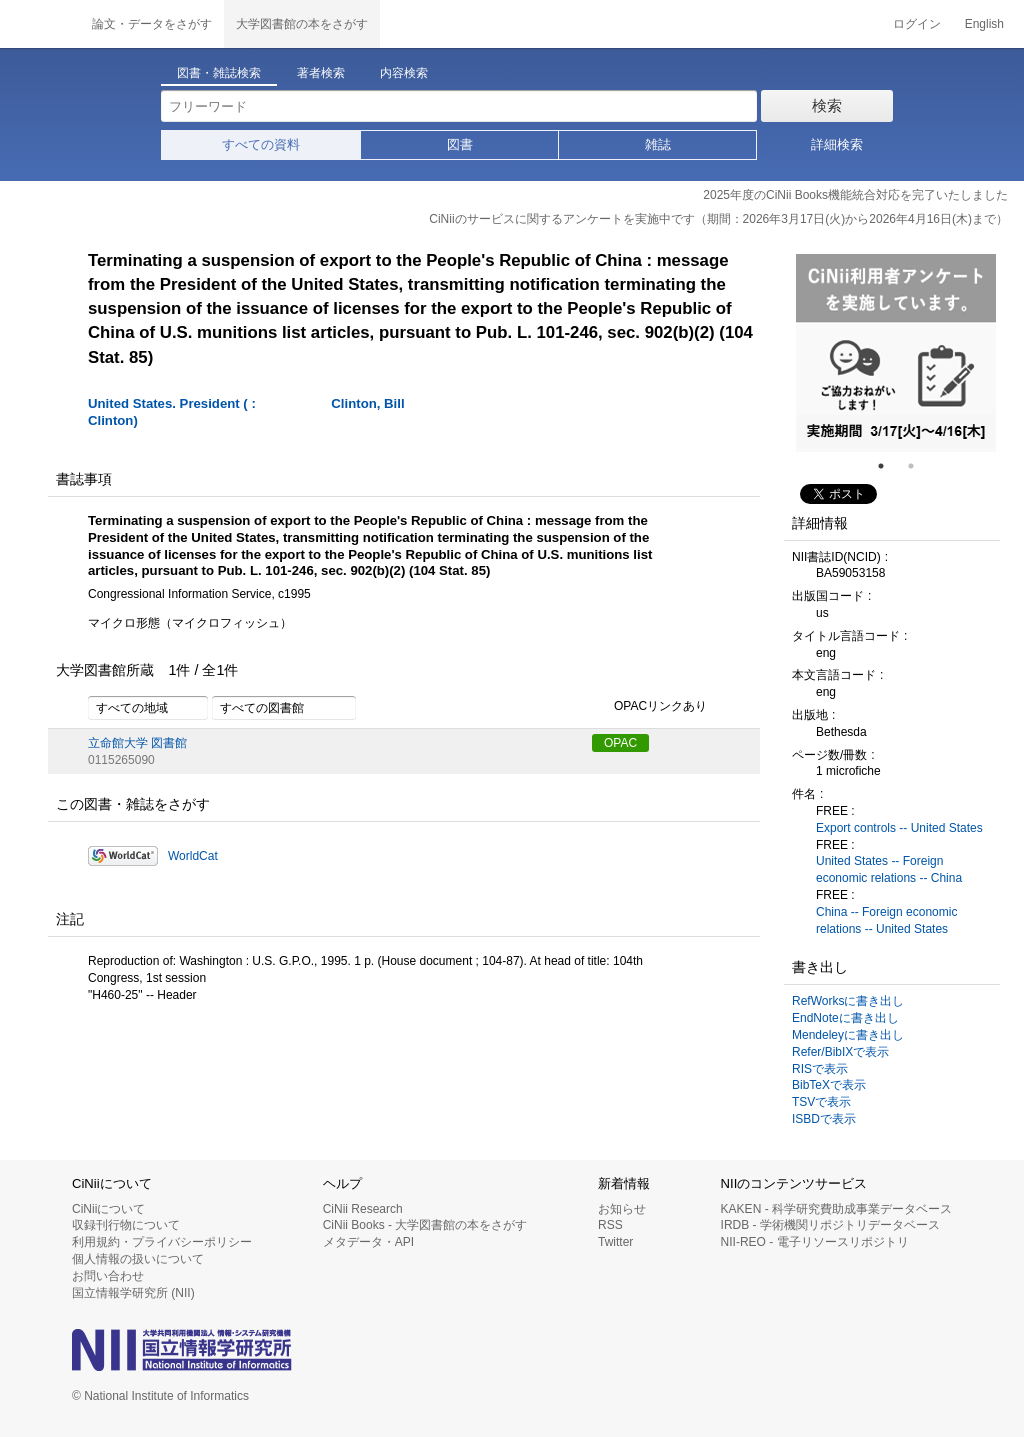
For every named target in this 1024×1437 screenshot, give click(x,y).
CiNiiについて (108, 1209)
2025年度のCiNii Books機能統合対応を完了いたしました (855, 195)
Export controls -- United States (899, 828)
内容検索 (404, 73)
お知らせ (622, 1209)
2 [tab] (919, 466)
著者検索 (321, 73)
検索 (827, 105)
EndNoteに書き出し (845, 1018)
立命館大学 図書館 (137, 743)
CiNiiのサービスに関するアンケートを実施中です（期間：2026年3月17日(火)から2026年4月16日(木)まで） (718, 219)
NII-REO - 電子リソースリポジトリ (815, 1242)
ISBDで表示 (824, 1119)
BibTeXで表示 (829, 1085)
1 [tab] (889, 466)
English (984, 24)
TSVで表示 (821, 1102)
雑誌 (658, 144)
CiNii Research (363, 1209)
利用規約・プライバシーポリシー (162, 1242)
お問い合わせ (108, 1276)
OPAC (620, 743)
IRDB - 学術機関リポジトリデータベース (830, 1225)
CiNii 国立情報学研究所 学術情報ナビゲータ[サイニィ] (40, 24)
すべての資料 (261, 144)
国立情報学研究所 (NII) (133, 1293)
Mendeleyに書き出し (848, 1035)
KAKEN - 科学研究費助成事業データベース (836, 1209)
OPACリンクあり (649, 707)
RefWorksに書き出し (848, 1001)
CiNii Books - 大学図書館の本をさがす (425, 1225)
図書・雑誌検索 (219, 73)
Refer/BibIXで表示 (840, 1052)
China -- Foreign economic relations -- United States (886, 920)
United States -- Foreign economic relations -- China (889, 869)
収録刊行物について (126, 1225)
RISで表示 (820, 1069)
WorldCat (193, 856)
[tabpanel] (896, 353)
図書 (460, 144)
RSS (610, 1225)
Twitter (615, 1242)
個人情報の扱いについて (138, 1259)
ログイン (917, 24)
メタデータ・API (368, 1242)
